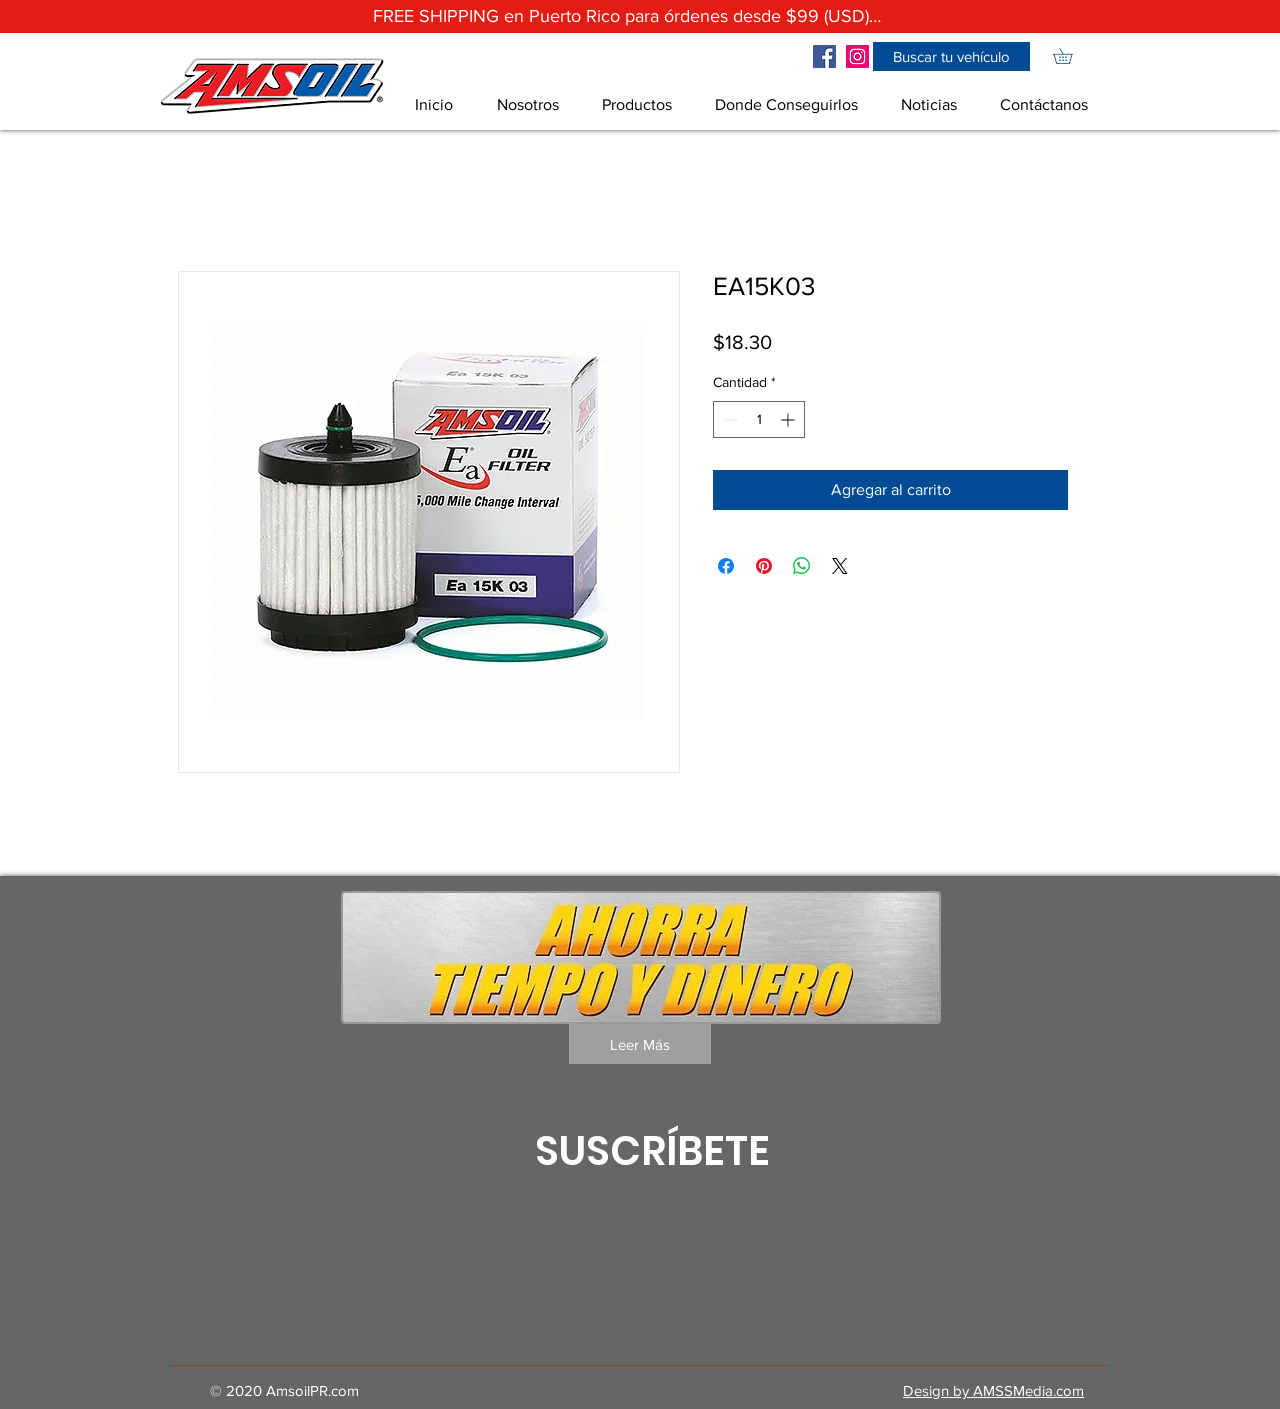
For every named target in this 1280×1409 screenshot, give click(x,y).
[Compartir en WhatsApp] (802, 566)
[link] (1070, 56)
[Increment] (789, 419)
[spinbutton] (759, 419)
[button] (951, 56)
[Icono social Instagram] (857, 56)
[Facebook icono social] (824, 56)
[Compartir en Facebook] (726, 566)
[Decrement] (728, 419)
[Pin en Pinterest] (764, 566)
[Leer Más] (640, 1044)
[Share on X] (840, 566)
